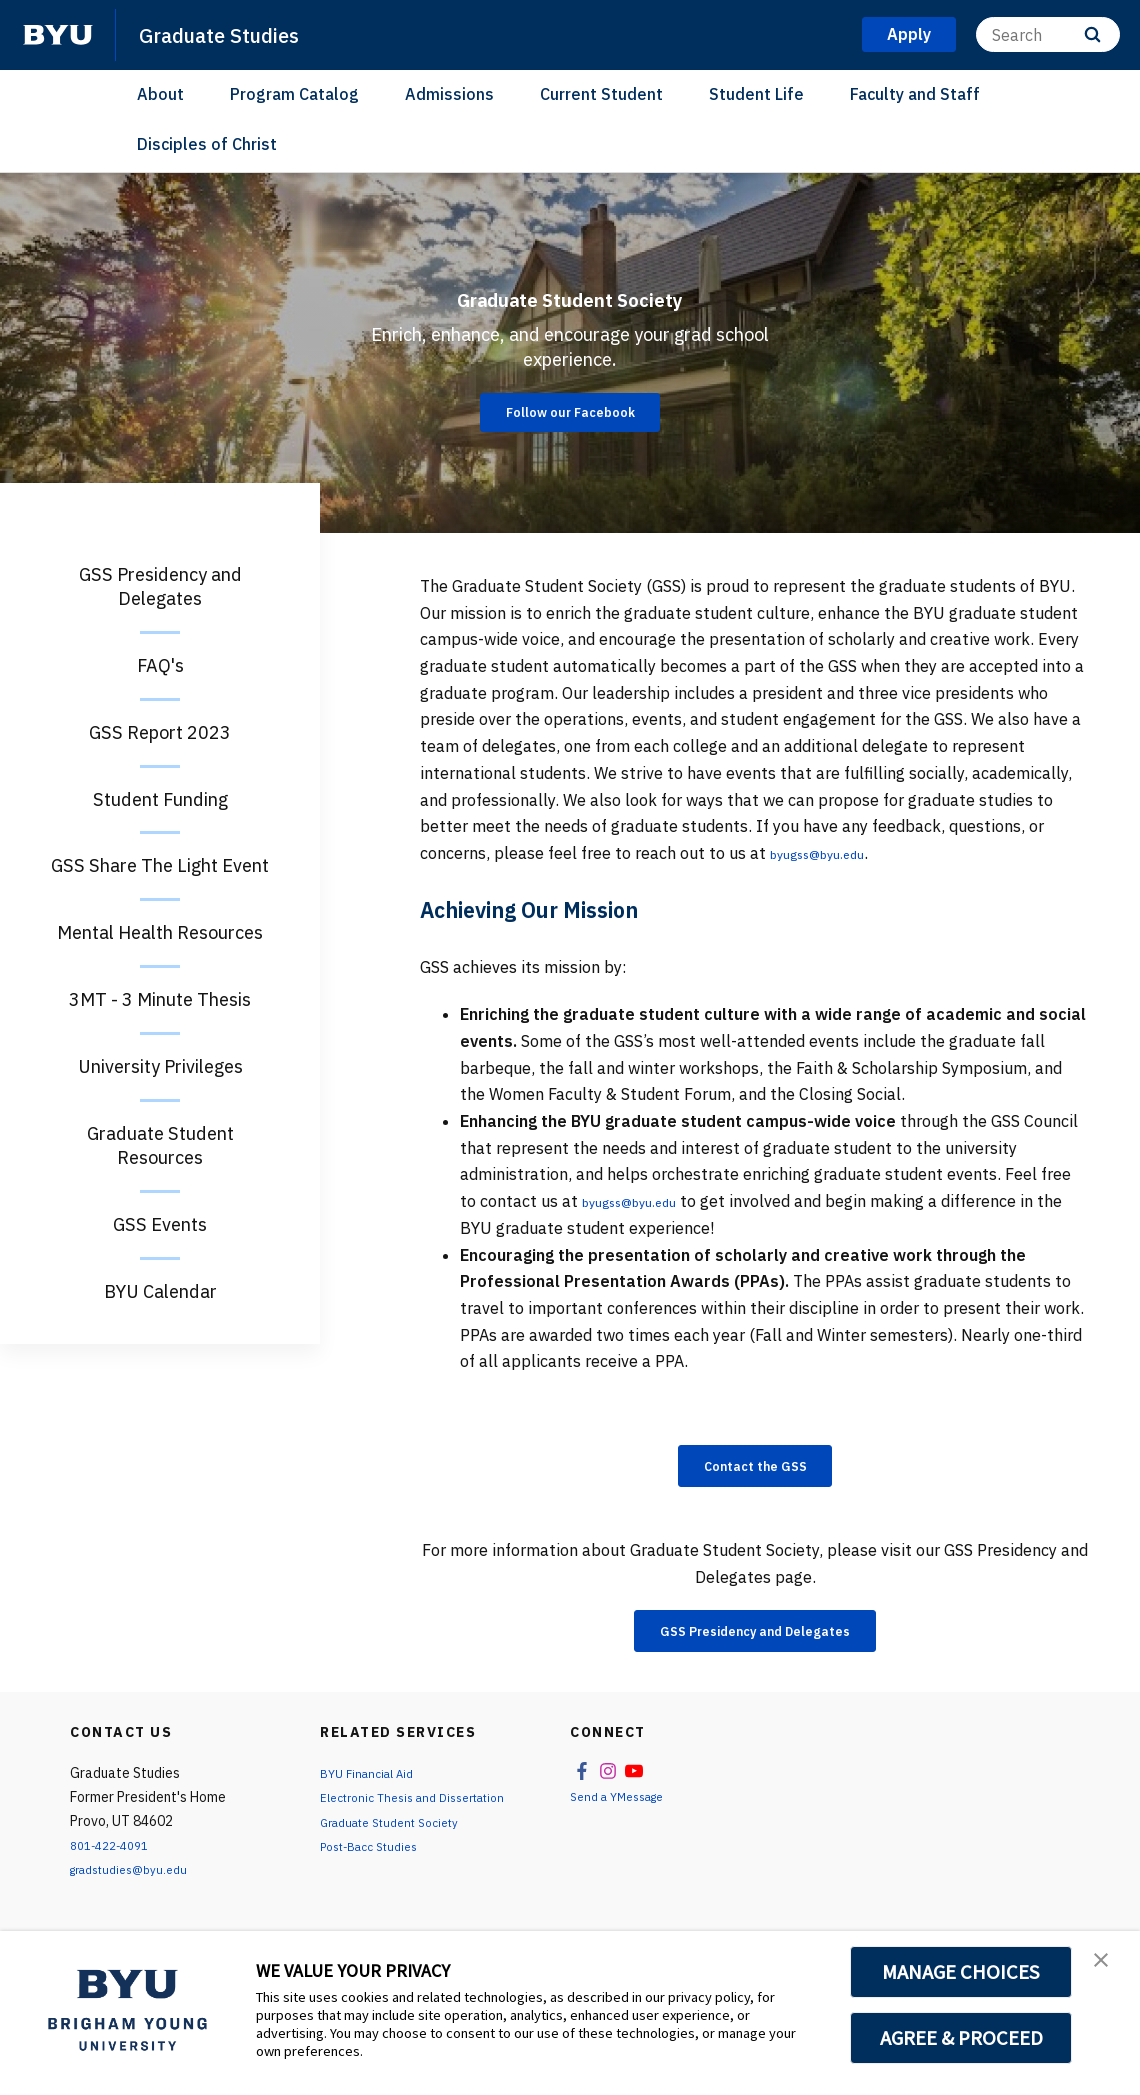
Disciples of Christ (207, 144)
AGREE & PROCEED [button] (961, 2038)
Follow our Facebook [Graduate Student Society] (570, 433)
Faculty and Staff (915, 94)
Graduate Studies (235, 34)
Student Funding (160, 799)
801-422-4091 (116, 1859)
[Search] (1048, 34)
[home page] (58, 35)
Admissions (449, 94)
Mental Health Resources (160, 932)
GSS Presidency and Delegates (755, 1642)
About (160, 94)
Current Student (601, 94)
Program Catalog (294, 94)
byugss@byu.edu (832, 853)
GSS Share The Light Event (160, 865)
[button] (1107, 1967)
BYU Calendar (160, 1291)
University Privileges (160, 1066)
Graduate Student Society (570, 287)
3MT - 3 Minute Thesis (160, 999)
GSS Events (160, 1224)
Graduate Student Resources (160, 1145)
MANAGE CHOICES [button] (961, 1972)
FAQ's (160, 665)
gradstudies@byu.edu (138, 1883)
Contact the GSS (755, 1469)
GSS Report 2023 (160, 732)
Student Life (756, 94)
